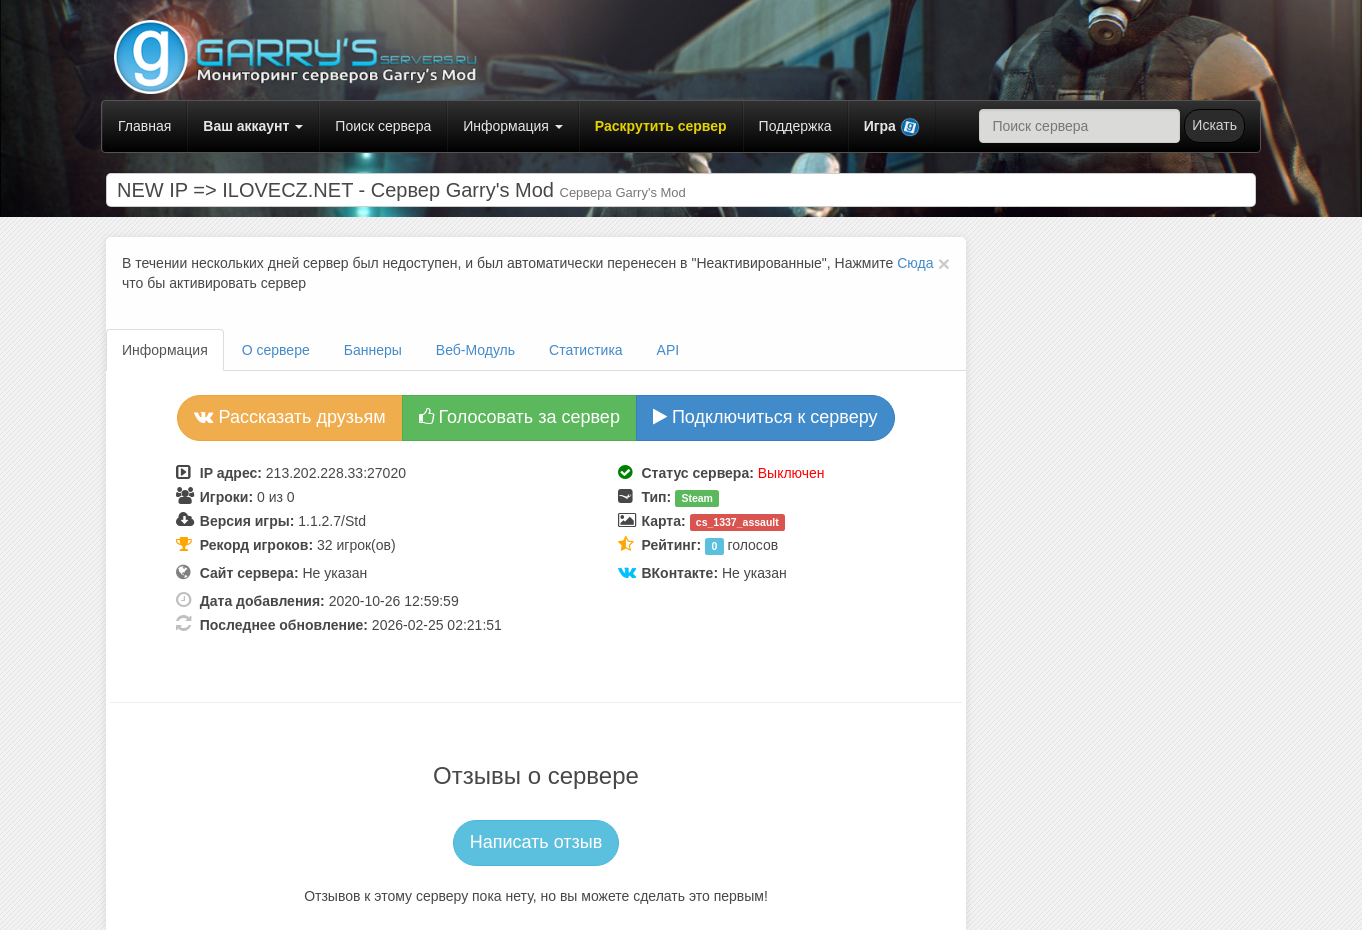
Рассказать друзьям (289, 417)
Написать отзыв (536, 842)
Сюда (915, 263)
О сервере (276, 350)
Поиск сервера (383, 126)
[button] (892, 126)
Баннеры (373, 350)
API (668, 350)
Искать (1214, 125)
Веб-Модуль (475, 350)
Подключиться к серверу (765, 417)
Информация (513, 126)
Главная (144, 126)
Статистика (586, 350)
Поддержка (795, 126)
